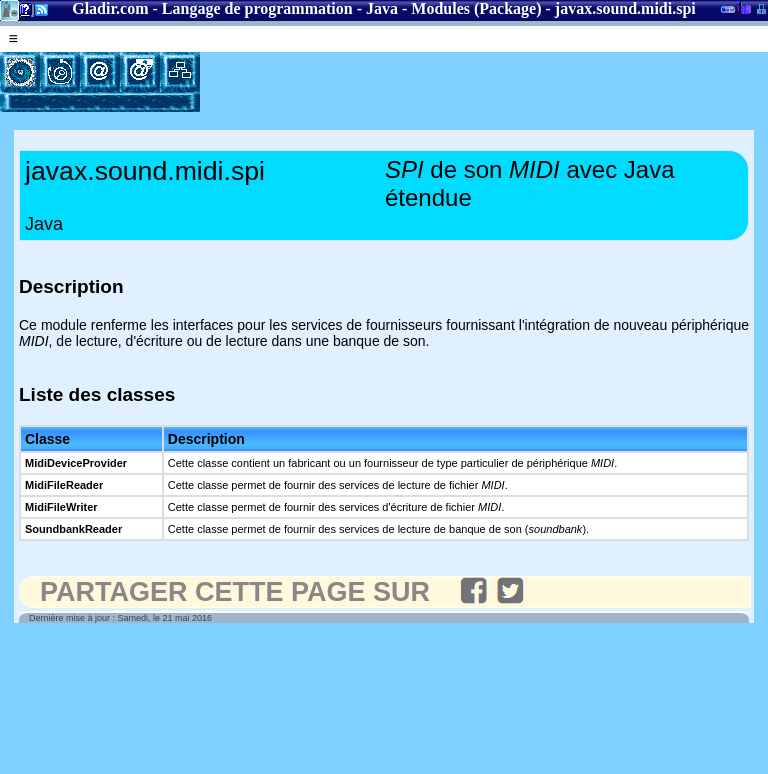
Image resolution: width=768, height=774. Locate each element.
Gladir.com (110, 8)
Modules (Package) (476, 8)
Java (382, 8)
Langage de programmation (257, 8)
